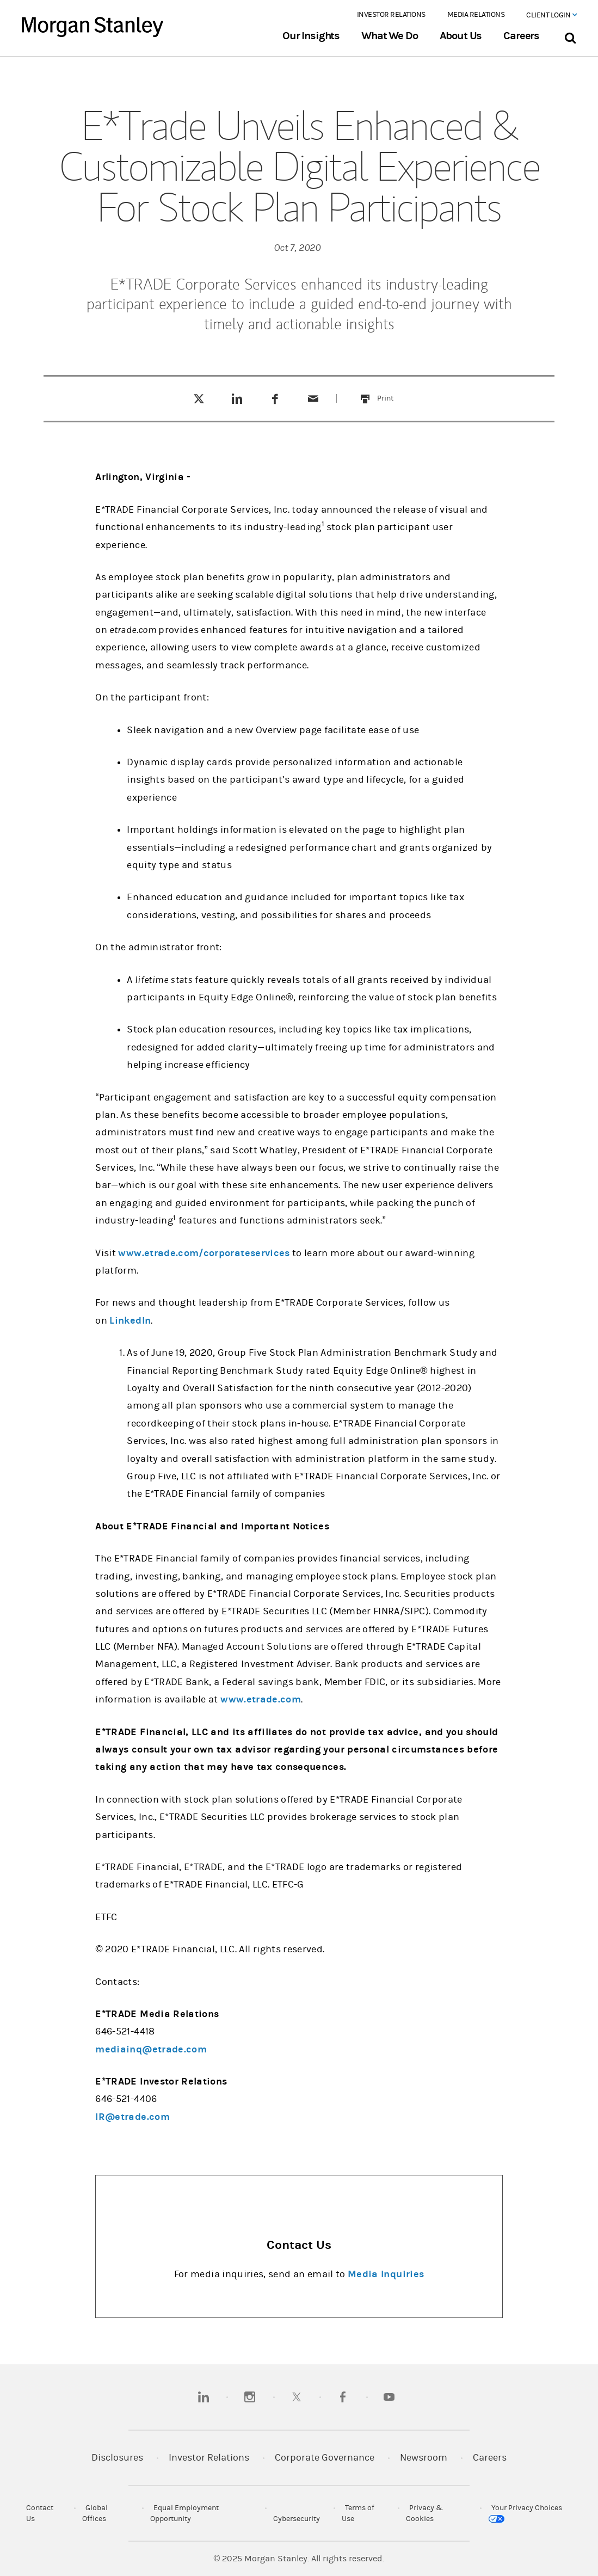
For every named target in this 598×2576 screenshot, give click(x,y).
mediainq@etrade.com (151, 2049)
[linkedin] (203, 2397)
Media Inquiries (386, 2274)
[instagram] (250, 2397)
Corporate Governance (324, 2457)
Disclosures (117, 2457)
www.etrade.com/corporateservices (203, 1253)
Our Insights (311, 35)
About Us (461, 35)
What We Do (389, 35)
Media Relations (476, 14)
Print (391, 391)
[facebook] (343, 2397)
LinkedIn (130, 1320)
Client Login (551, 15)
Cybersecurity (296, 2518)
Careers (521, 35)
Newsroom (423, 2457)
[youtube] (389, 2397)
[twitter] (296, 2397)
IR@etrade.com (132, 2117)
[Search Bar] (570, 35)
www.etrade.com (260, 1699)
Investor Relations (391, 14)
